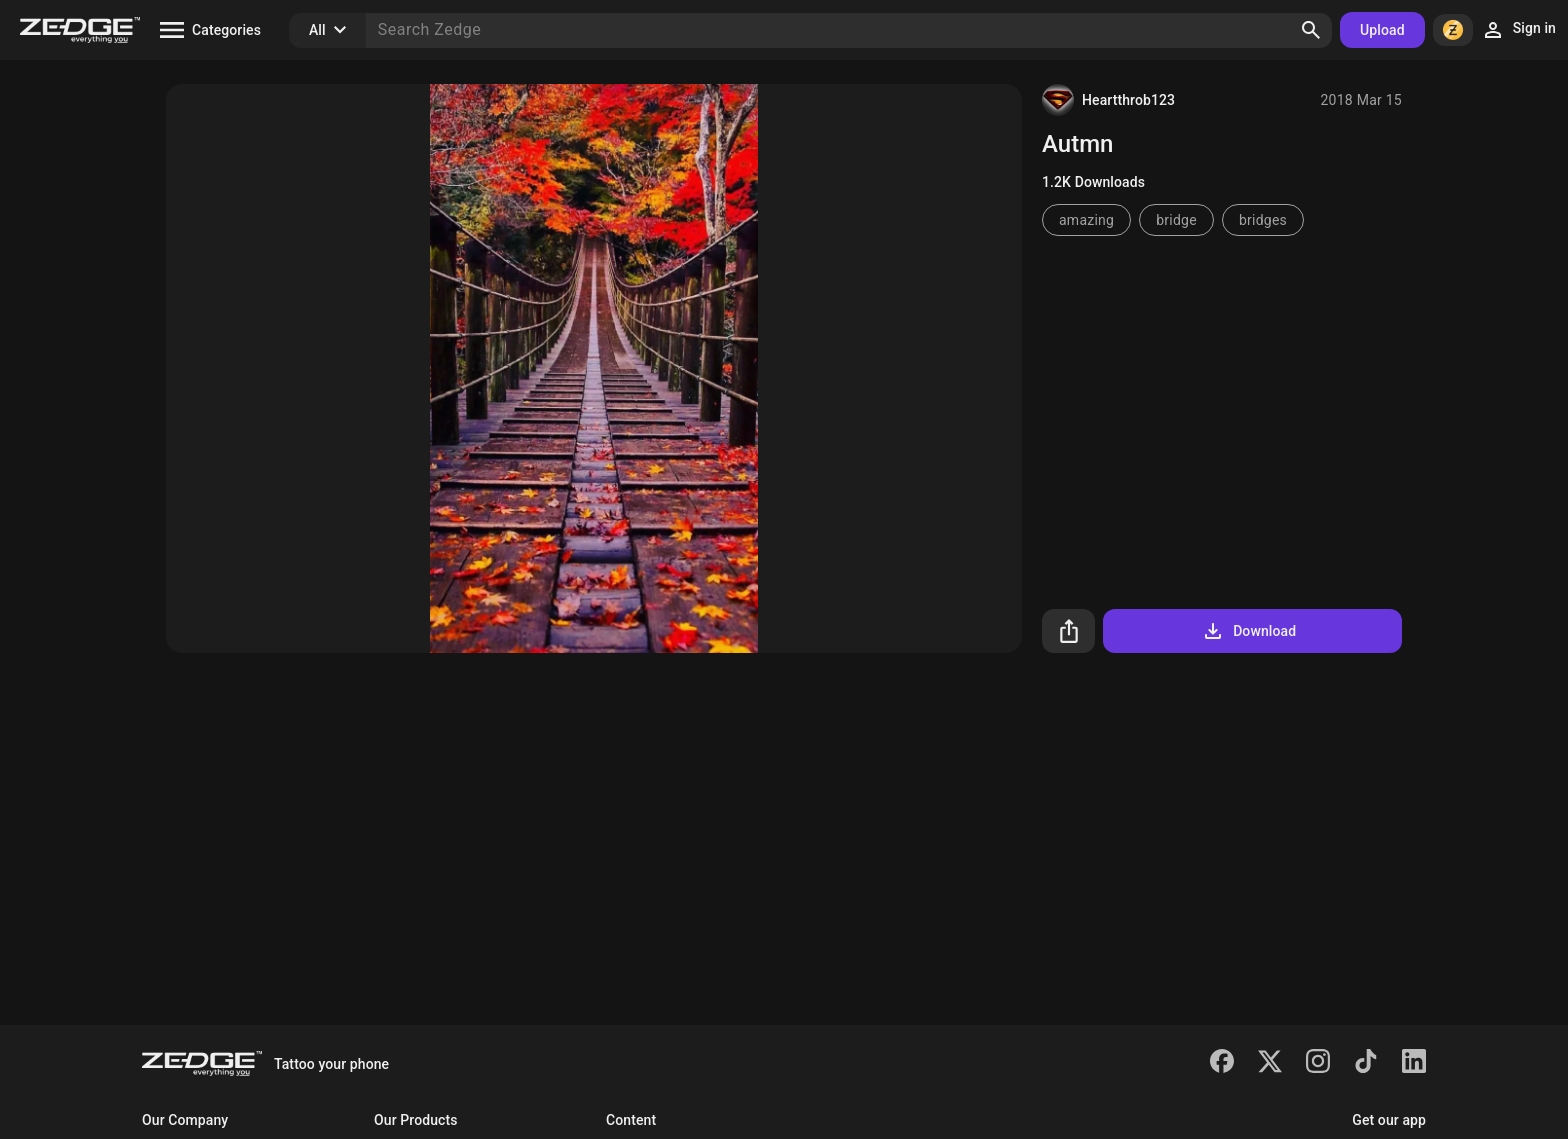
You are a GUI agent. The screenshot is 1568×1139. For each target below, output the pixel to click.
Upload (1382, 30)
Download (1248, 631)
